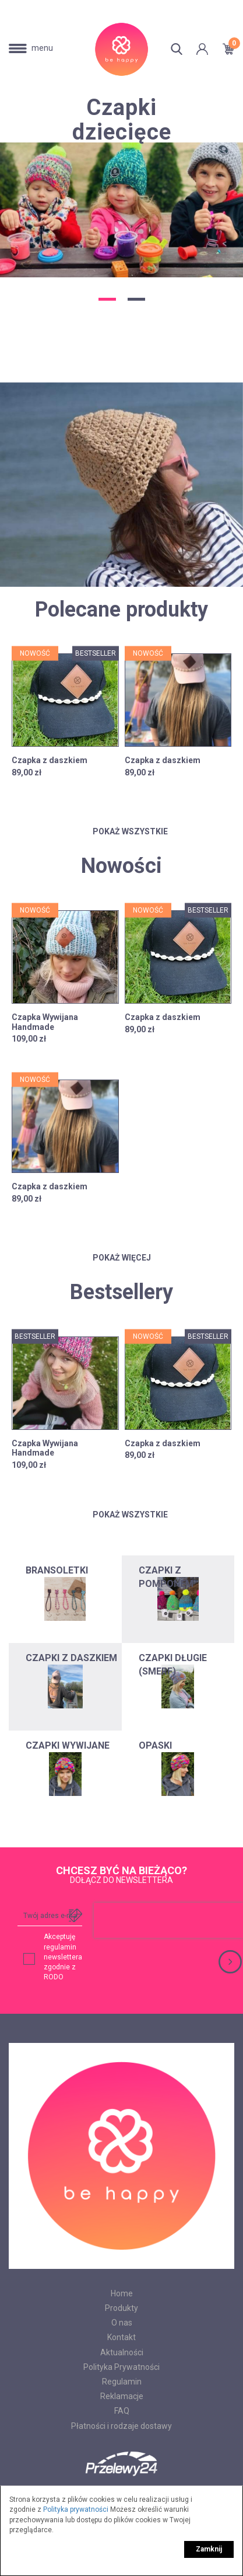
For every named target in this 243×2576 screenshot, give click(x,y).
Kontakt (121, 2337)
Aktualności (121, 2352)
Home (122, 2293)
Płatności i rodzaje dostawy (121, 2426)
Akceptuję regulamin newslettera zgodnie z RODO (63, 1957)
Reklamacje (121, 2396)
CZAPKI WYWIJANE (68, 1745)
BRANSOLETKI (57, 1570)
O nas (121, 2322)
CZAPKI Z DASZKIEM (71, 1657)
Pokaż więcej (122, 1257)
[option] (121, 186)
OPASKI (155, 1745)
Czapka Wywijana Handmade (45, 1022)
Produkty (121, 2308)
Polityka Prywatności (121, 2367)
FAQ (121, 2410)
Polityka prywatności (75, 2509)
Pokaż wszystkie (122, 831)
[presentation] (168, 1920)
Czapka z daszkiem (49, 760)
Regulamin (122, 2381)
